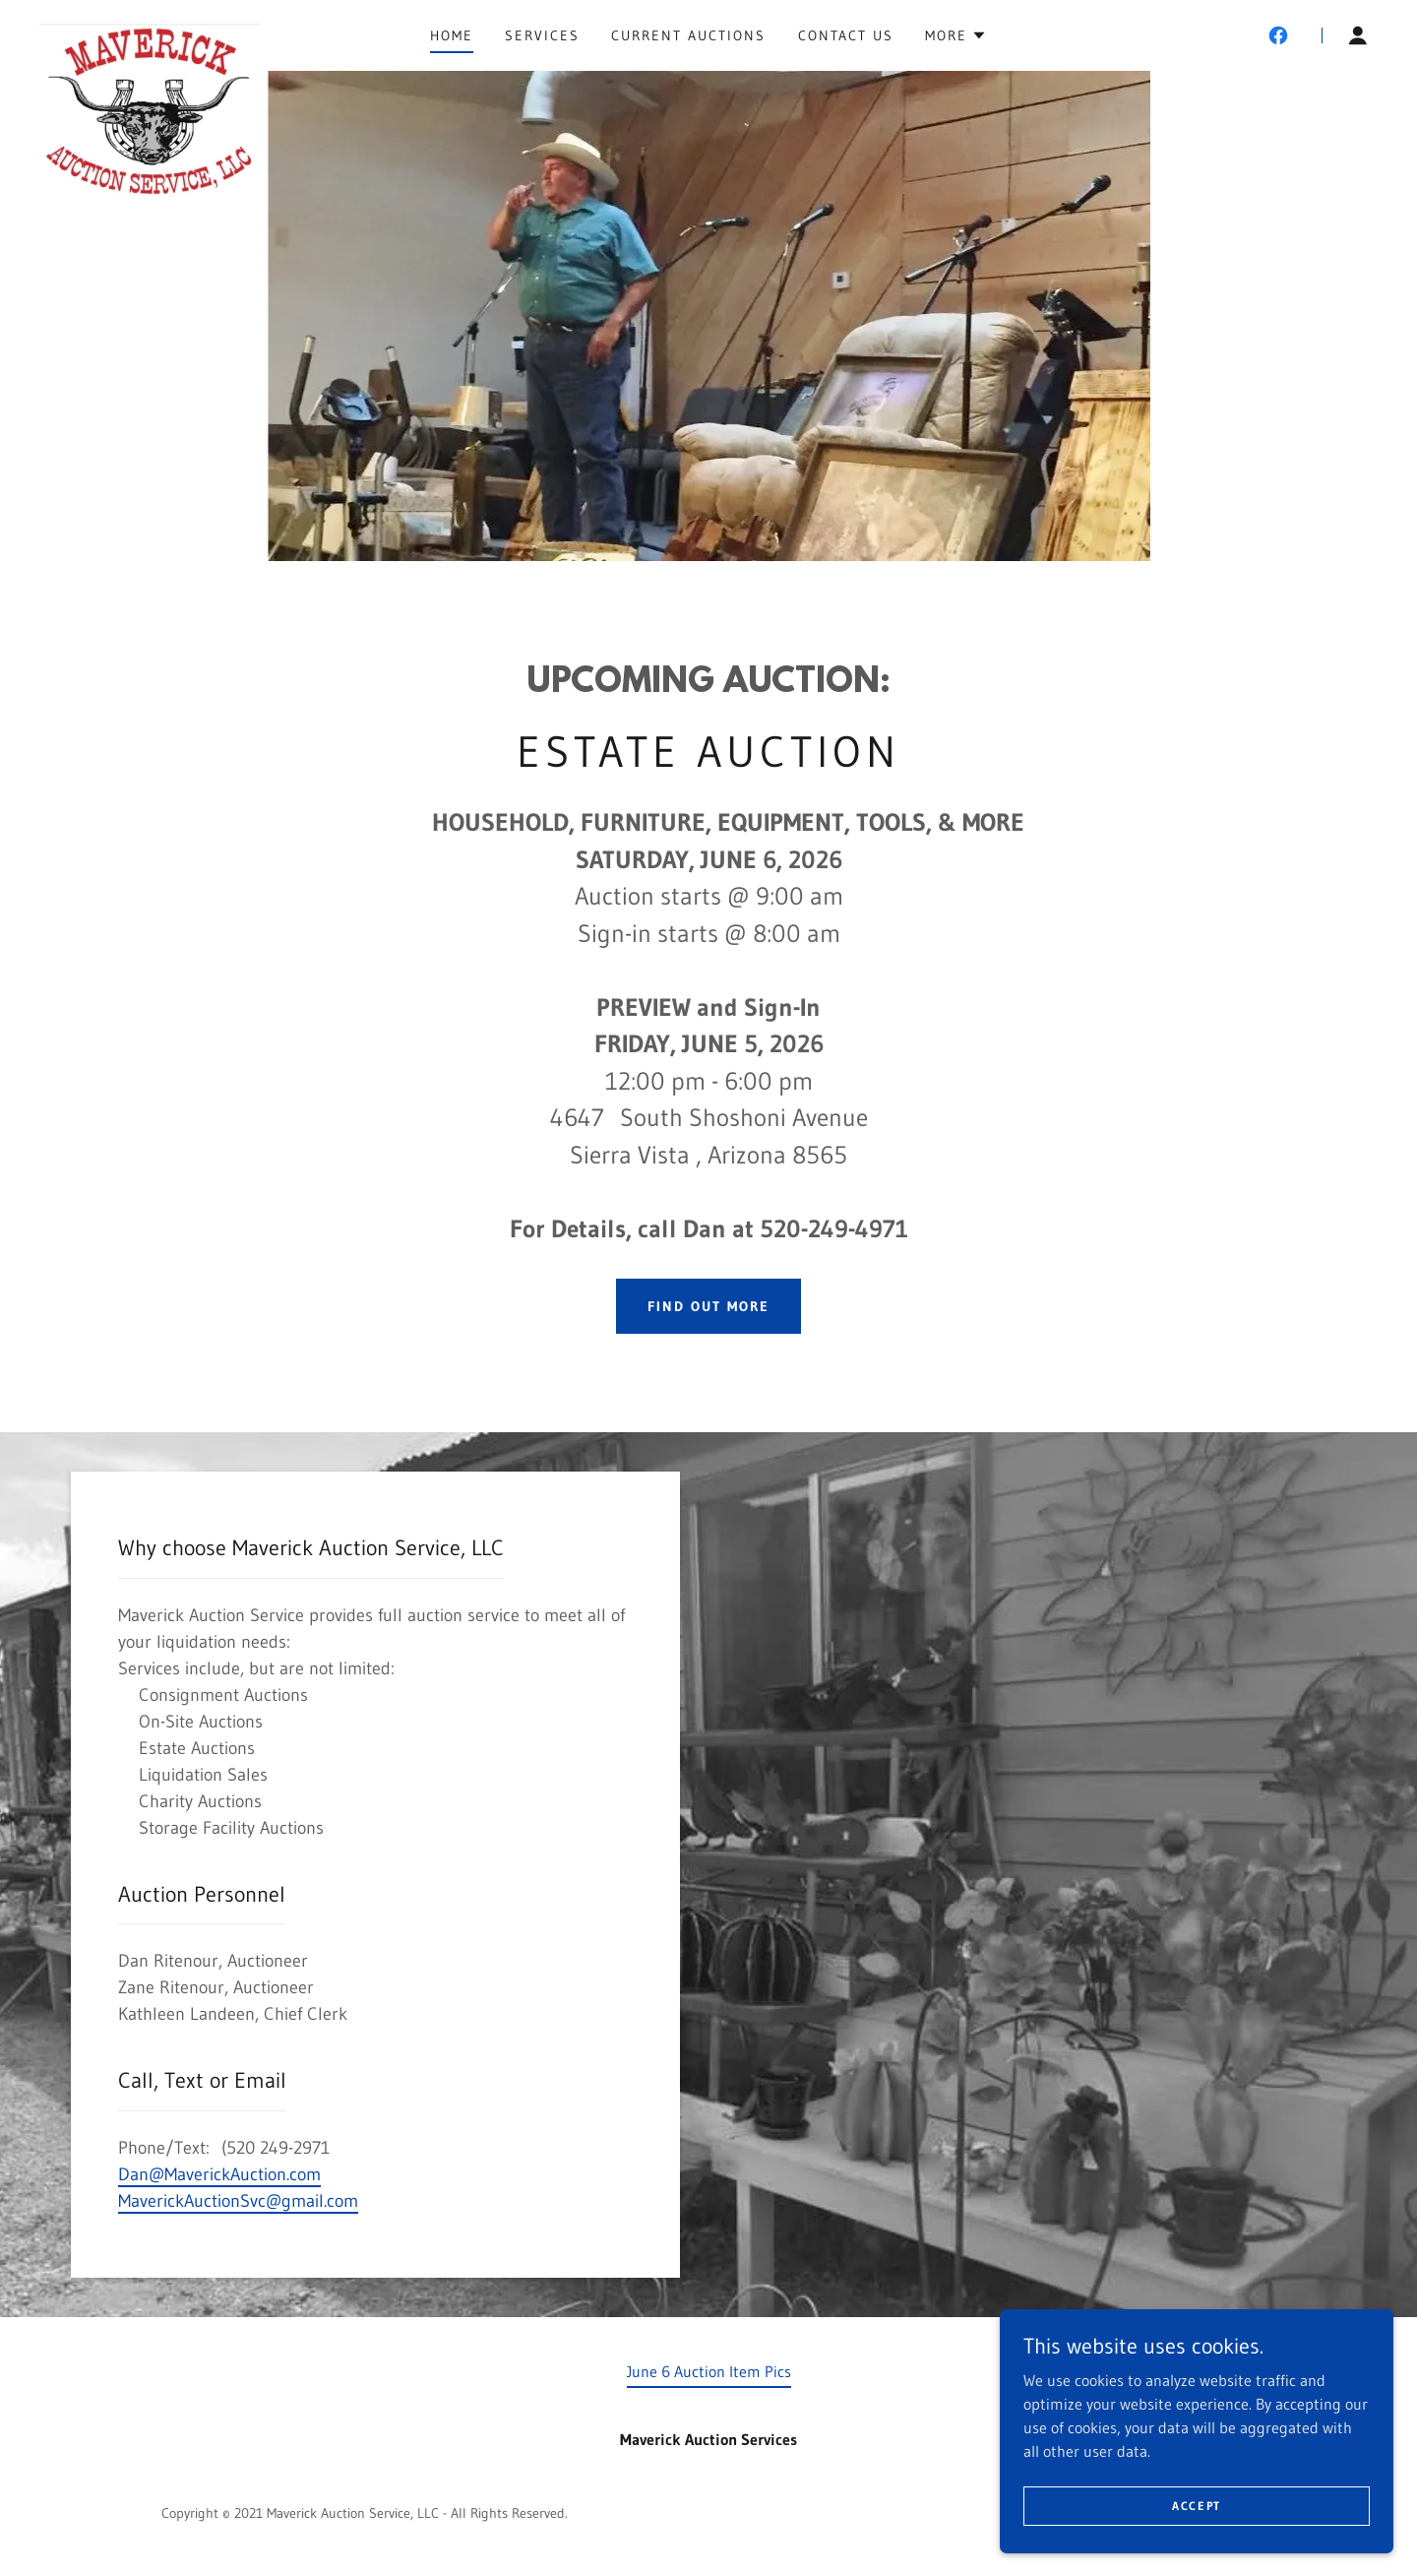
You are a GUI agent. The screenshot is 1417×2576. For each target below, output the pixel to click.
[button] (956, 35)
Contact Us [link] (845, 35)
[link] (149, 31)
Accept (1196, 2546)
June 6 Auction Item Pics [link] (709, 2371)
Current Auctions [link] (688, 35)
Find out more (708, 1306)
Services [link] (542, 35)
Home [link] (451, 35)
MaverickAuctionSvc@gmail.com (238, 2201)
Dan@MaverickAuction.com (219, 2174)
